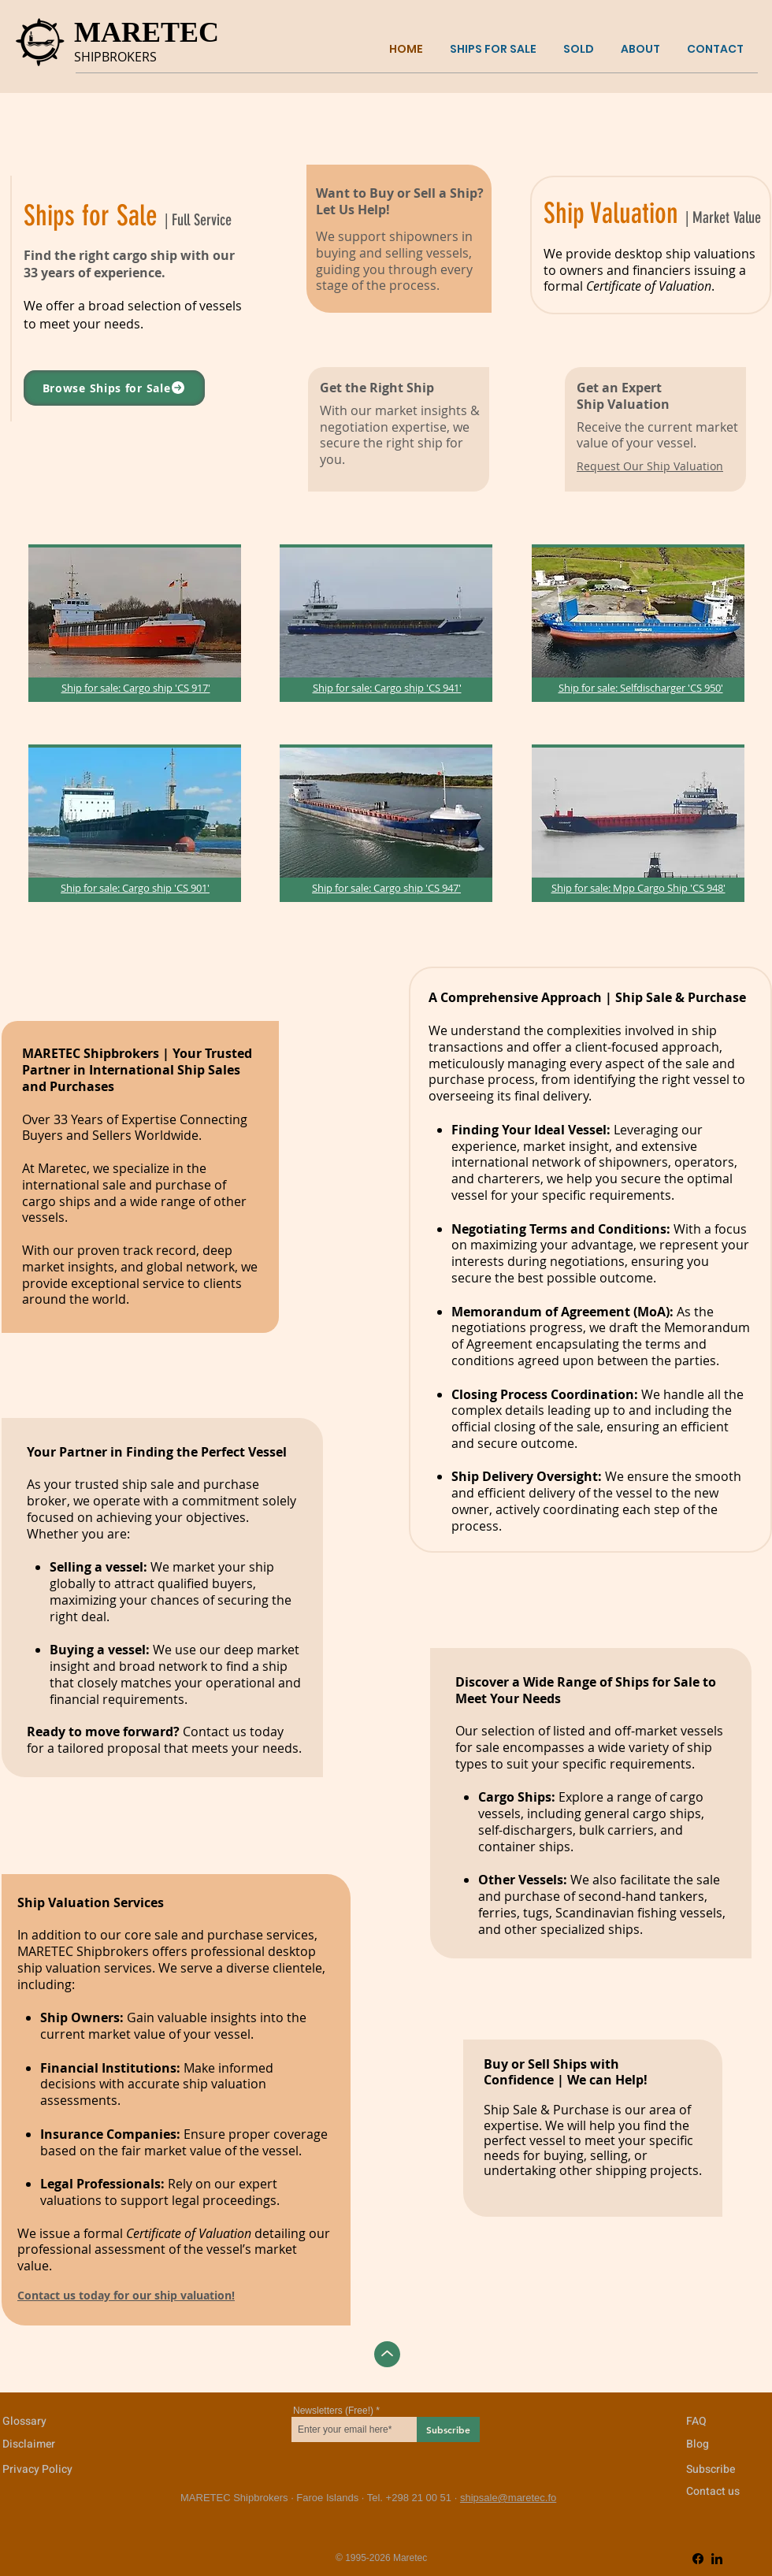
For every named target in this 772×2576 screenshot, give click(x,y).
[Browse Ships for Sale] (114, 388)
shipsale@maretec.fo (508, 2498)
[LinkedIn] (716, 2558)
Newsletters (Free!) (333, 2410)
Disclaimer (28, 2444)
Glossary (24, 2421)
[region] (134, 623)
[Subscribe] (448, 2429)
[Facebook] (697, 2558)
